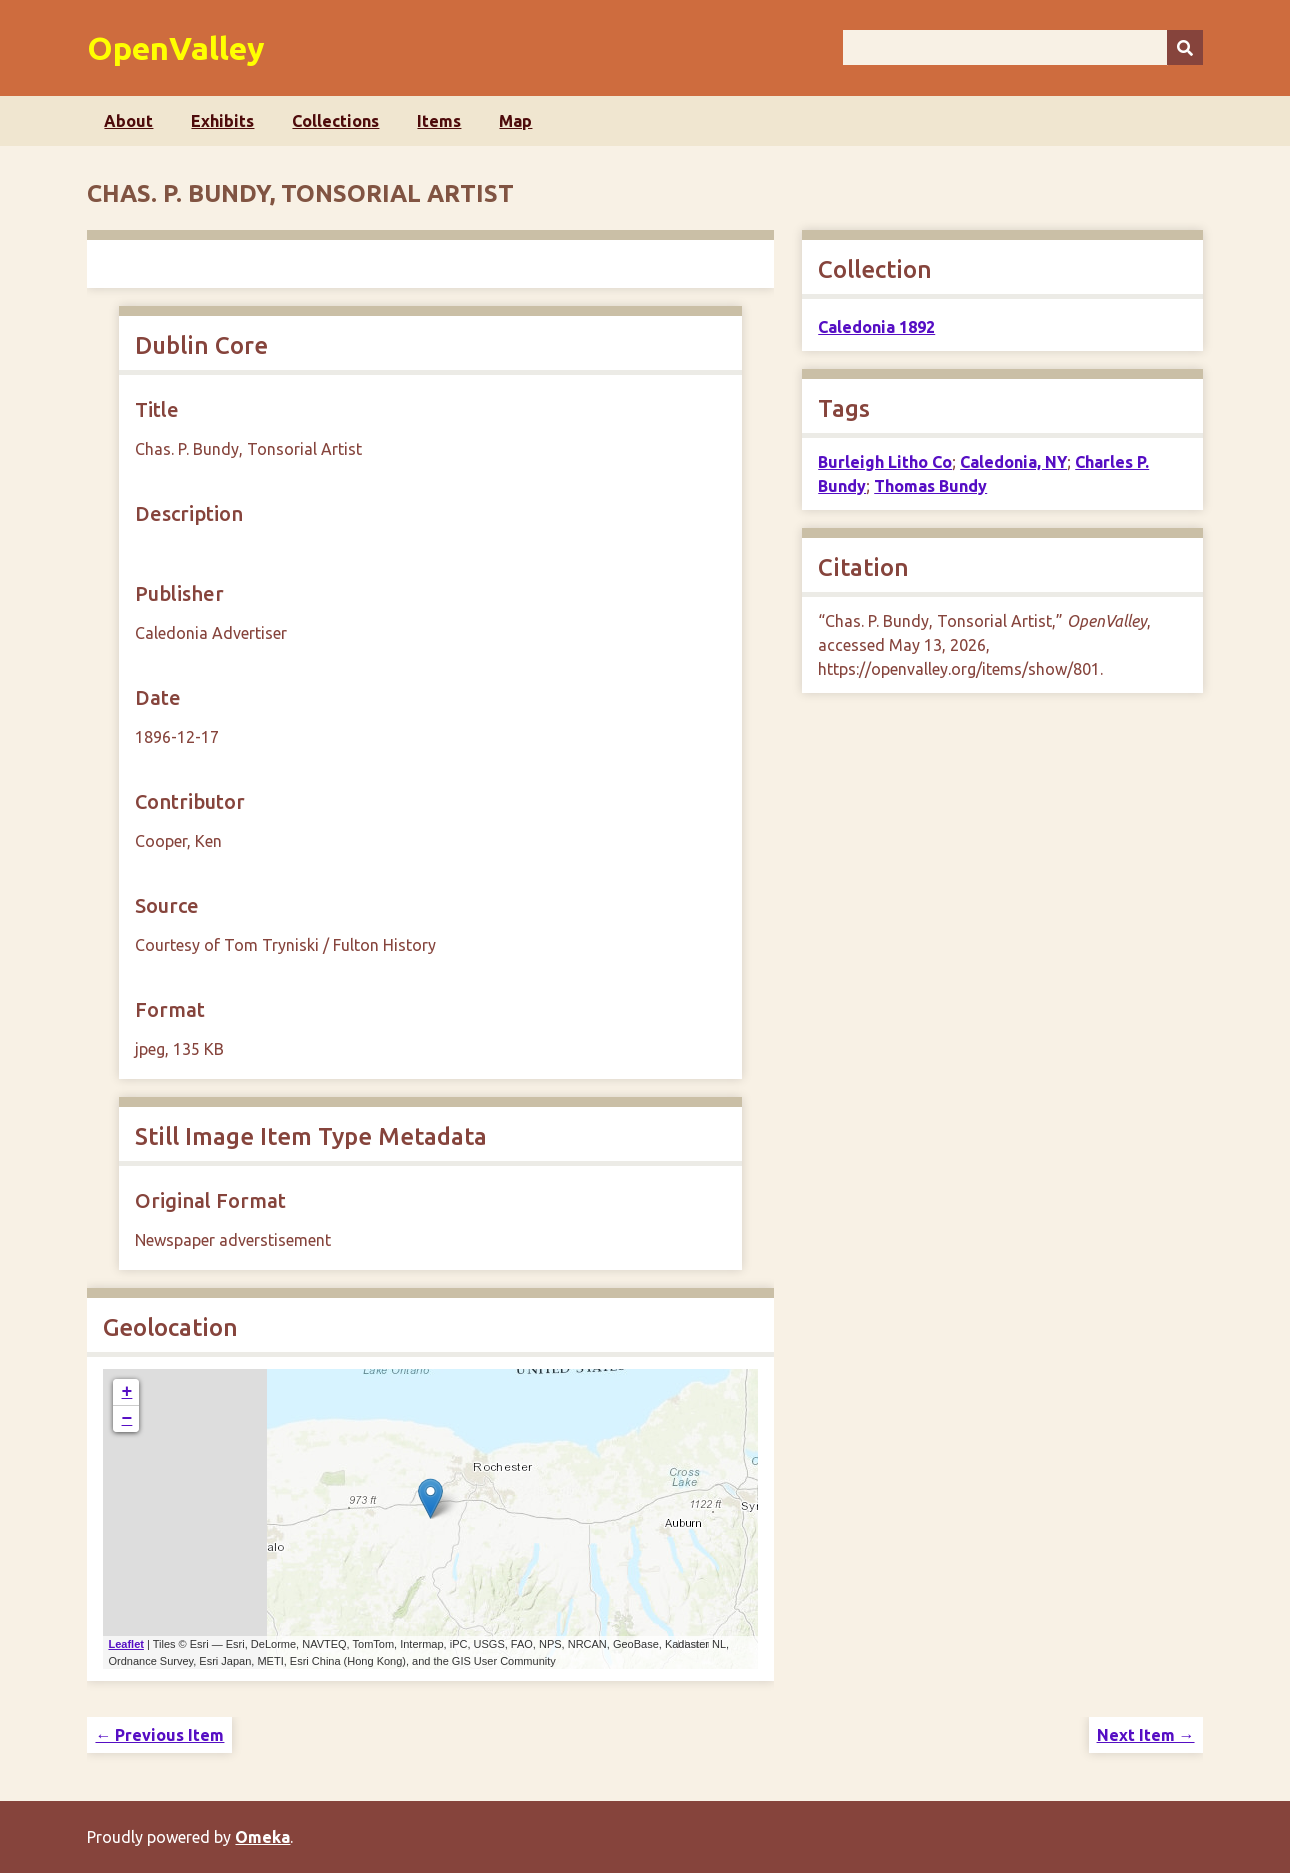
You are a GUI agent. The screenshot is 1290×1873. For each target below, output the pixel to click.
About (128, 121)
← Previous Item (159, 1735)
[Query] (1022, 47)
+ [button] (127, 1392)
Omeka (262, 1837)
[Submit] (1185, 47)
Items (439, 121)
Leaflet (125, 1644)
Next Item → (1146, 1735)
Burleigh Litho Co (885, 462)
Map (515, 121)
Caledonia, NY (1013, 462)
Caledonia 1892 (876, 327)
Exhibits (222, 121)
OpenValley (176, 48)
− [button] (127, 1419)
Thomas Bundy (930, 486)
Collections (335, 121)
